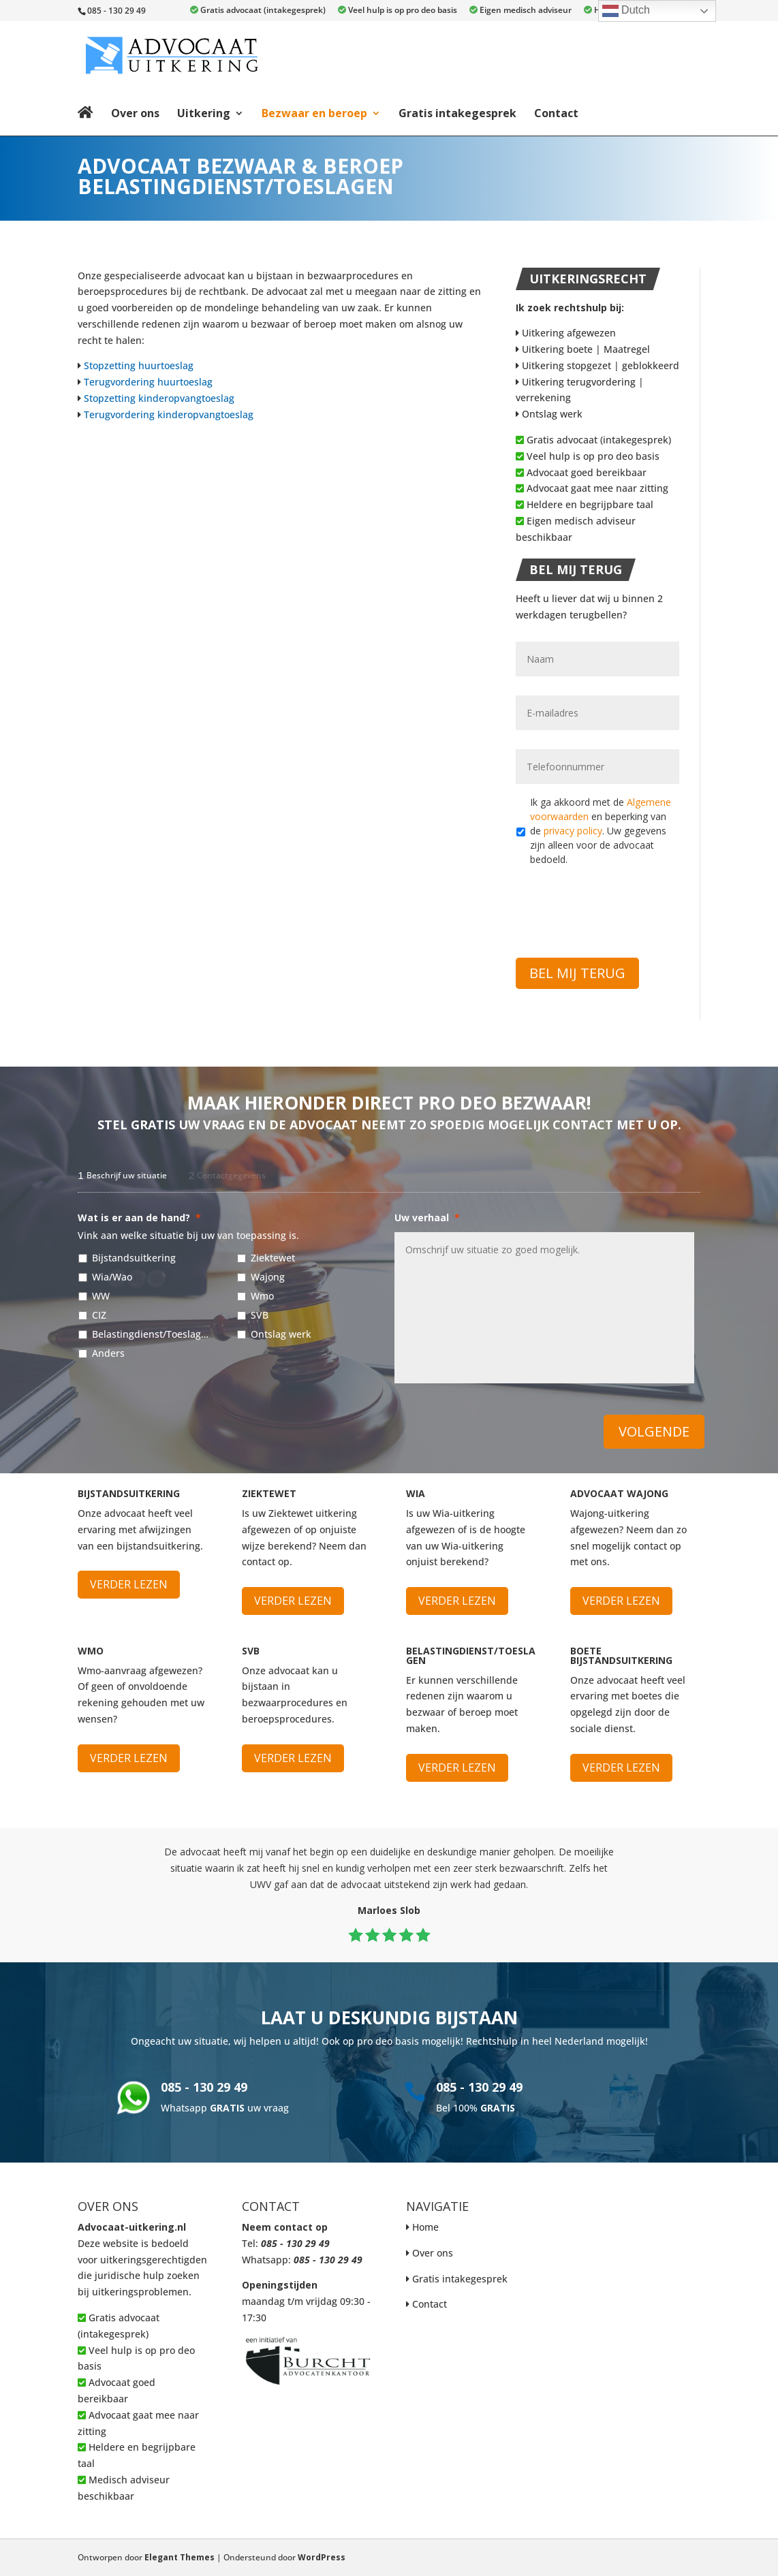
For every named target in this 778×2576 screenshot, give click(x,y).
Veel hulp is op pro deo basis (397, 11)
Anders (108, 1353)
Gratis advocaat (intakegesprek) (258, 11)
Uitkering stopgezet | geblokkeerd (597, 365)
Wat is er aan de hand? (139, 1218)
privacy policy (573, 830)
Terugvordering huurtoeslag (148, 381)
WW (101, 1295)
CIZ (99, 1314)
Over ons (135, 113)
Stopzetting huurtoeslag (138, 365)
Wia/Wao (112, 1276)
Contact (556, 113)
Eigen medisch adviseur (520, 11)
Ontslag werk (549, 413)
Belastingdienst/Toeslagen (151, 1334)
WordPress (321, 2557)
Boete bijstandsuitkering (621, 1655)
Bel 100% (475, 2107)
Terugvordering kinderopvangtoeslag (168, 414)
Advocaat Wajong (619, 1493)
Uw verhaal (427, 1218)
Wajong (268, 1276)
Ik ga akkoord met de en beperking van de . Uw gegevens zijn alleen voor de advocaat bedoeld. (600, 831)
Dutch (626, 11)
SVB (259, 1314)
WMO (91, 1650)
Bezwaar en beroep (314, 113)
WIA (415, 1493)
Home (425, 2226)
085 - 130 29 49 (204, 2087)
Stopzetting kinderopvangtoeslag (159, 398)
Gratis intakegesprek (457, 113)
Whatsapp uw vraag (225, 2107)
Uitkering (203, 113)
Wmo (262, 1295)
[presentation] (619, 903)
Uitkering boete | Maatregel (583, 349)
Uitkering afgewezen (566, 332)
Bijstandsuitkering (134, 1257)
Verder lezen (129, 1584)
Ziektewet (273, 1257)
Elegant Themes (179, 2557)
